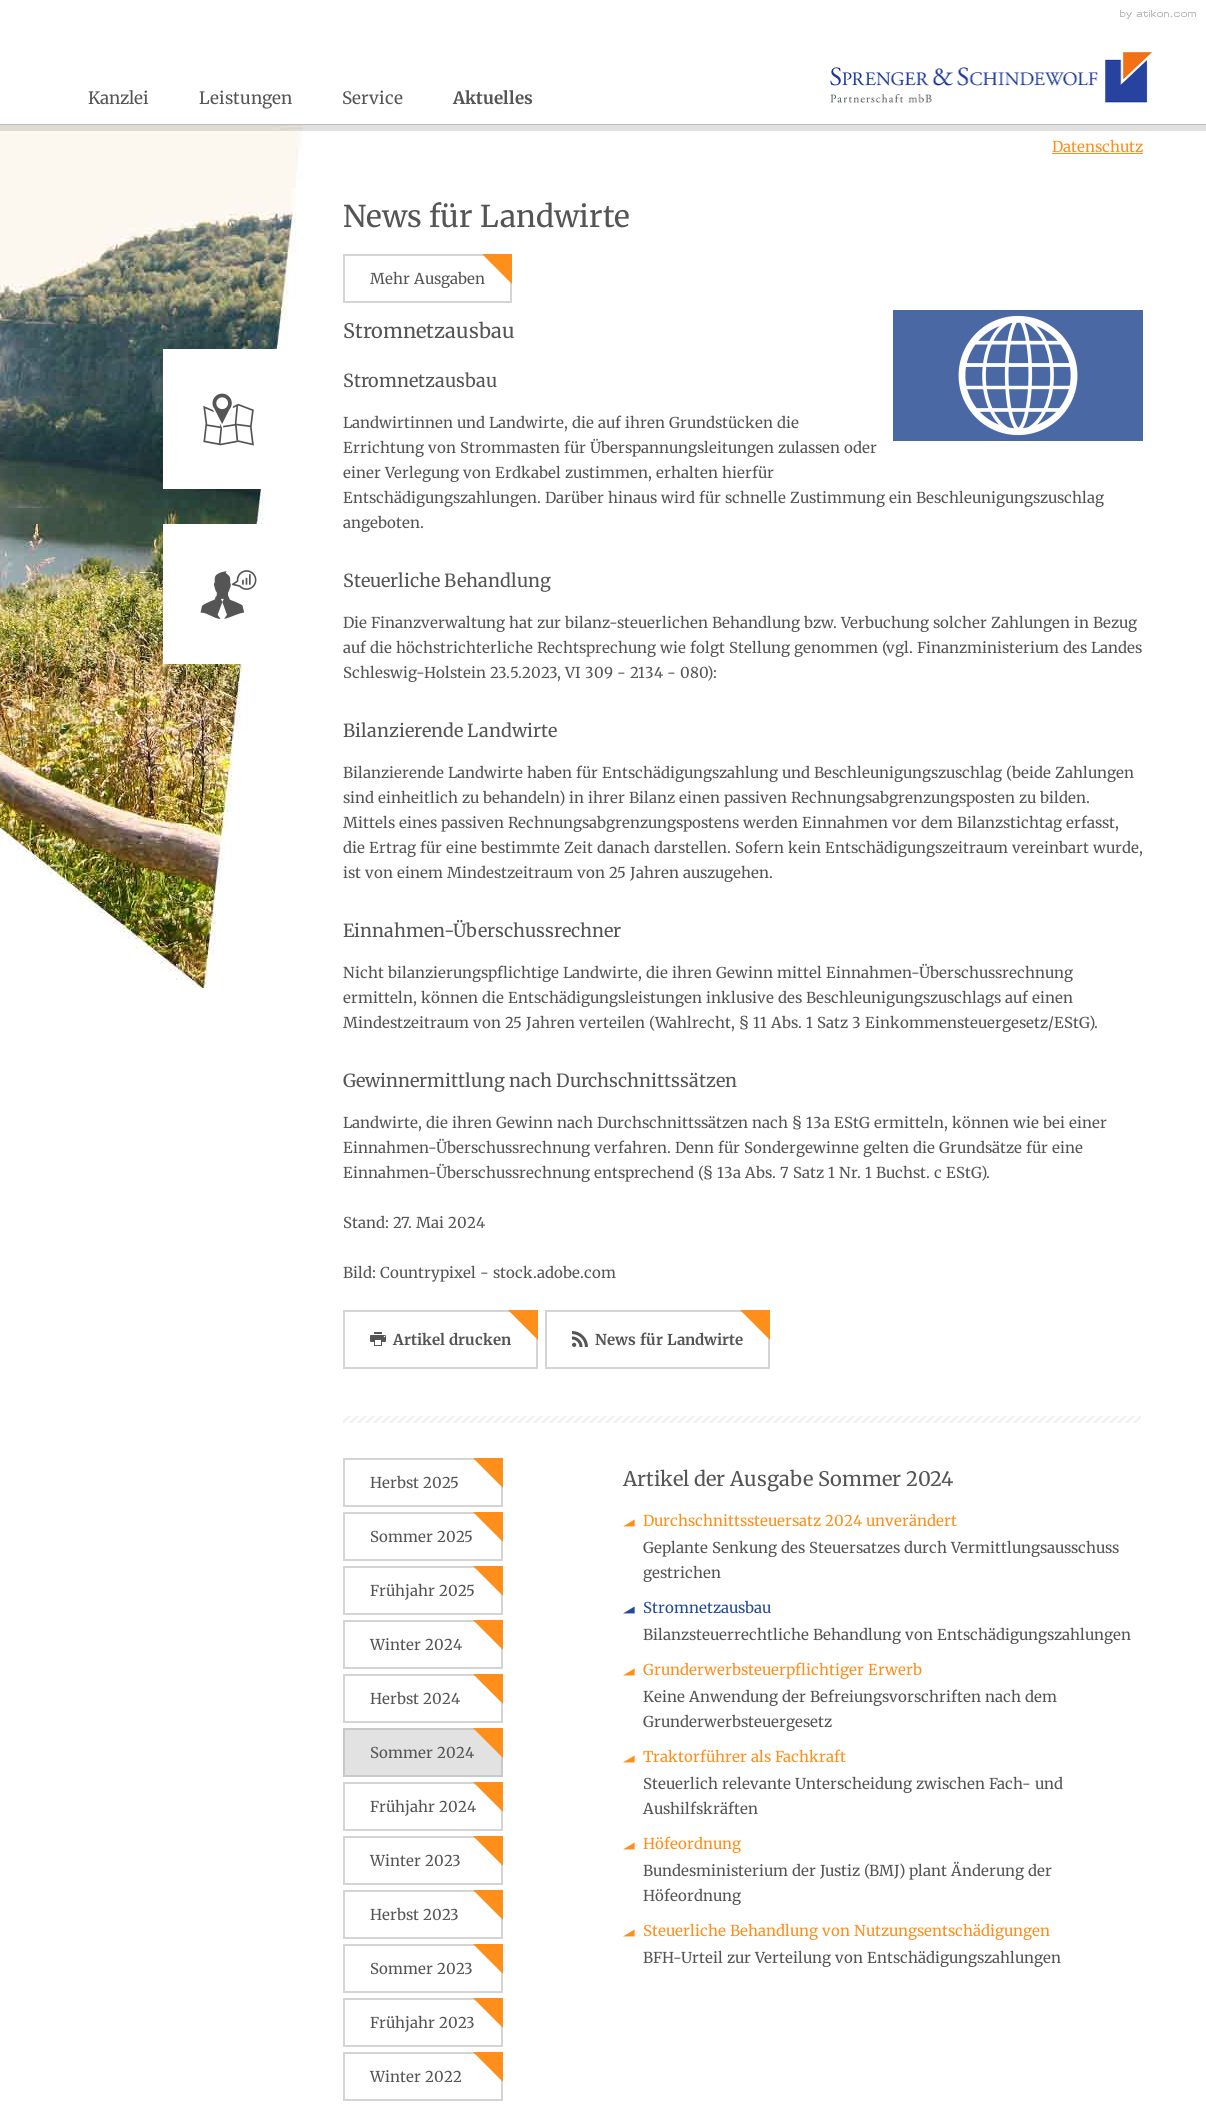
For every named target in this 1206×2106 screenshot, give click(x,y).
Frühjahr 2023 (422, 2022)
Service (372, 98)
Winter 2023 (415, 1860)
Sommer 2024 (422, 1752)
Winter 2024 (416, 1644)
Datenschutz (1097, 146)
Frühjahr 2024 (423, 1806)
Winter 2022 (416, 2076)
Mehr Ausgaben (427, 278)
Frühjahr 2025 (422, 1590)
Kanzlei (118, 98)
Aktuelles (493, 98)
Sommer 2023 (421, 1968)
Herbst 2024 (415, 1698)
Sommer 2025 (421, 1536)
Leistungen (245, 98)
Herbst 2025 (414, 1482)
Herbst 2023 (414, 1914)
